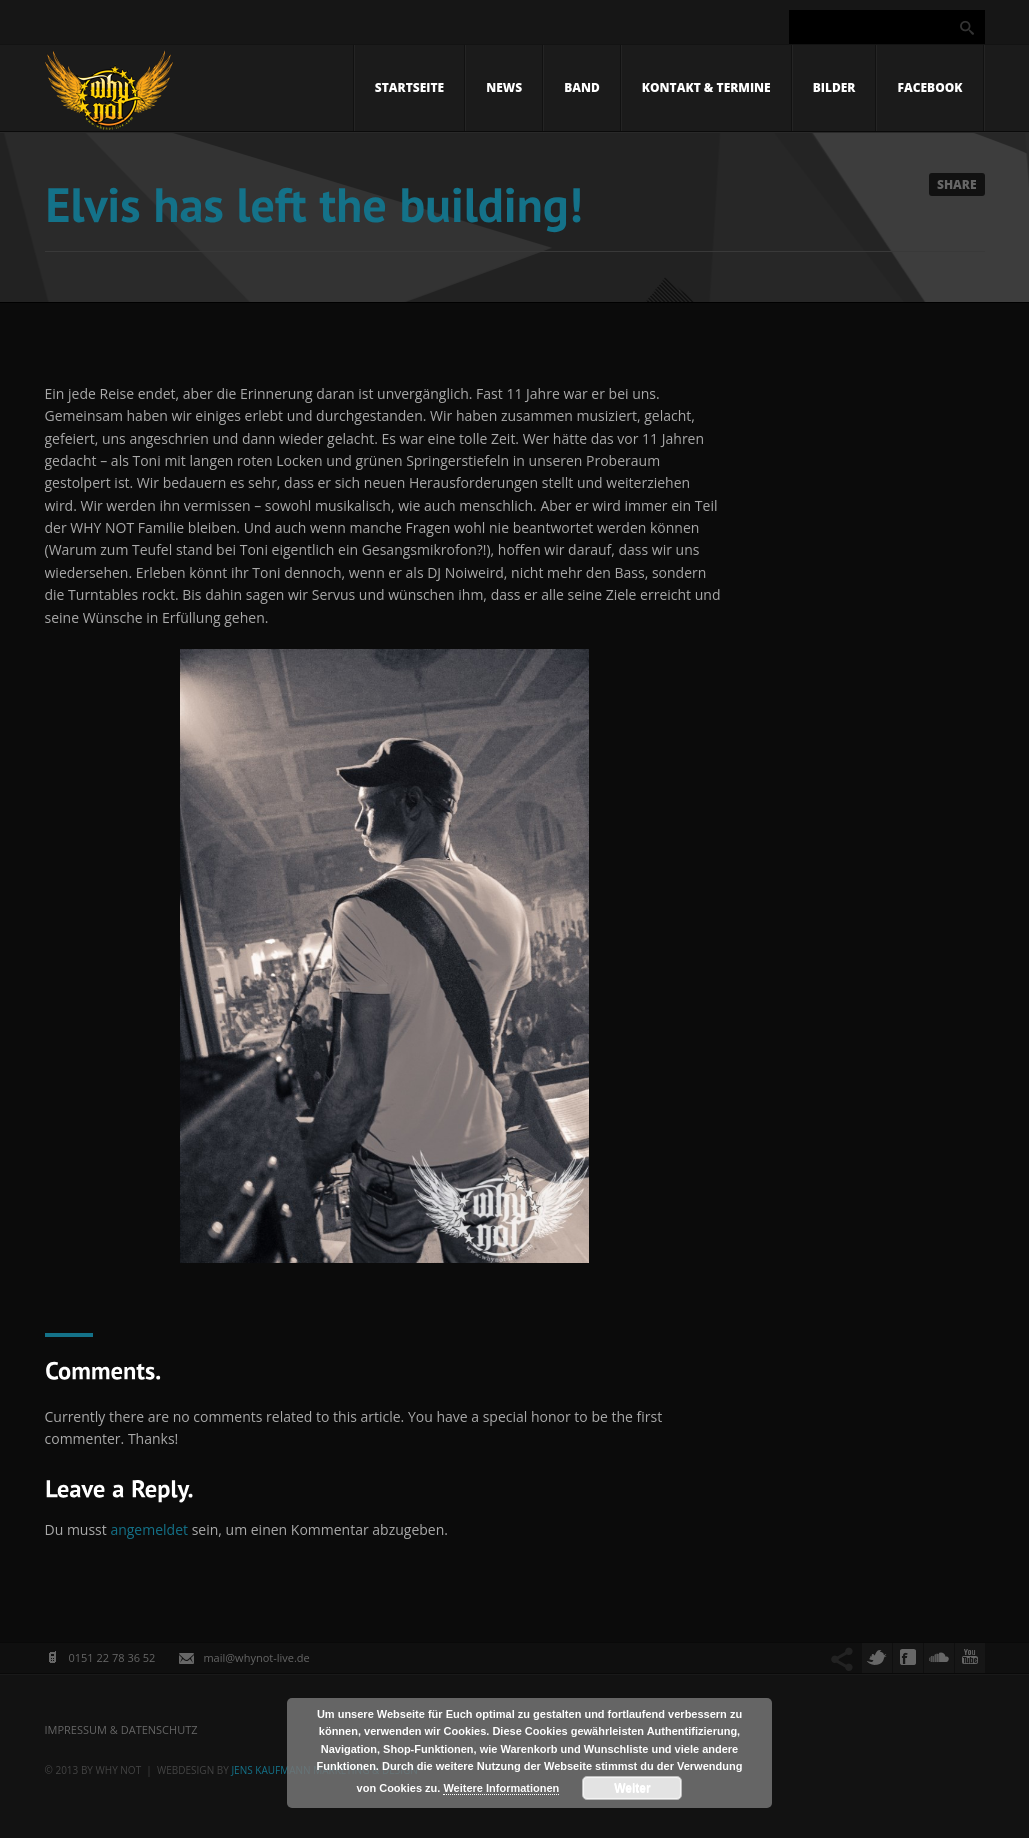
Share (957, 184)
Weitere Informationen (501, 1788)
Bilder (834, 87)
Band (582, 87)
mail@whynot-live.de (256, 1657)
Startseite (409, 87)
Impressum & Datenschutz (121, 1729)
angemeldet (149, 1529)
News (504, 87)
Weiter (632, 1788)
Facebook (929, 87)
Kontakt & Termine (706, 87)
